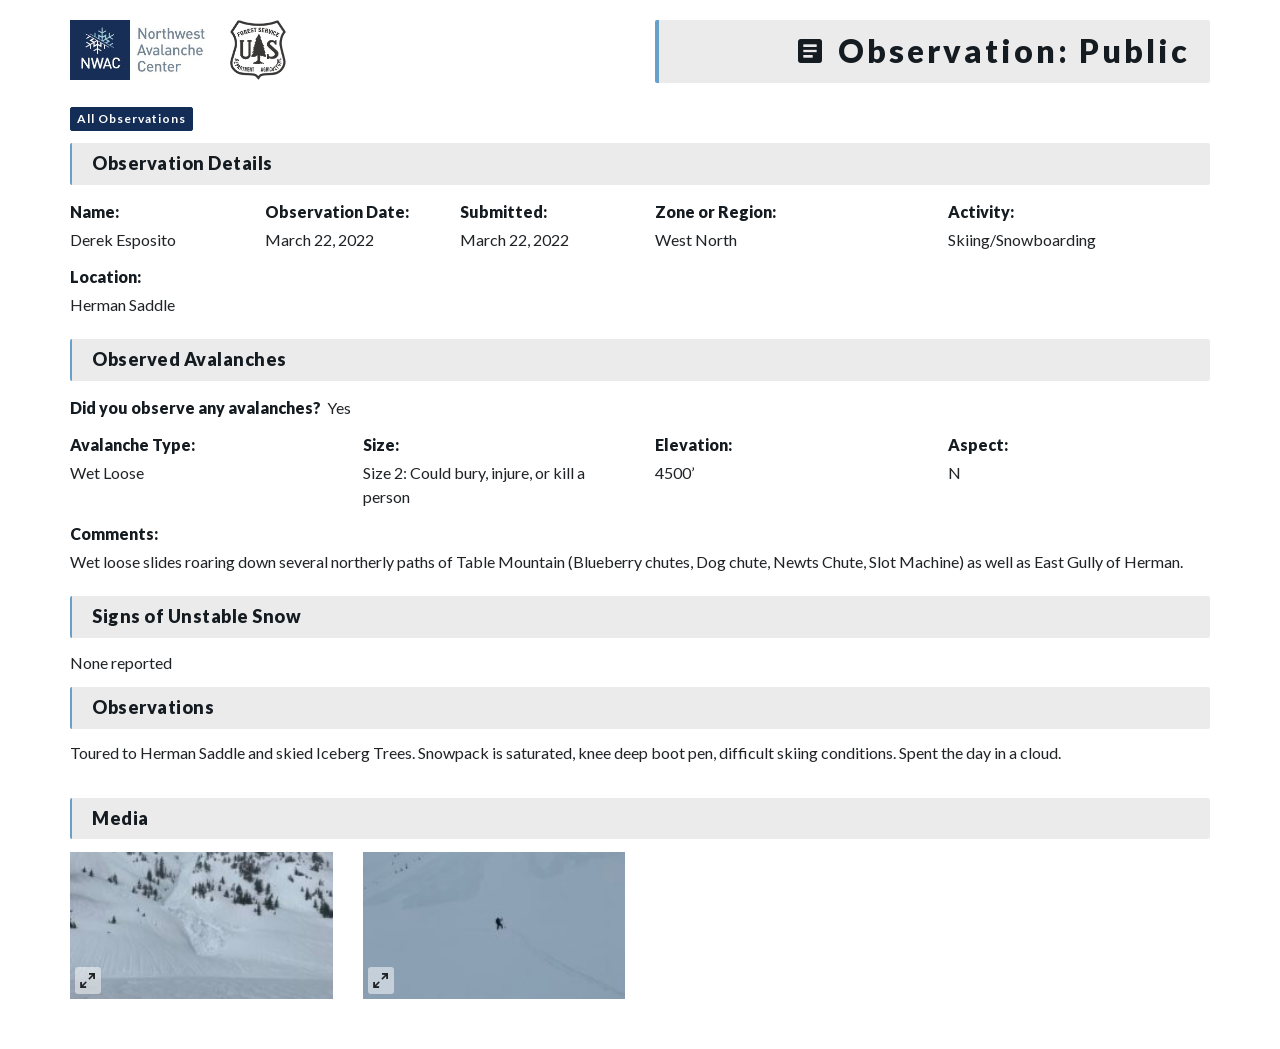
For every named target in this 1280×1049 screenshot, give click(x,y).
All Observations (131, 118)
